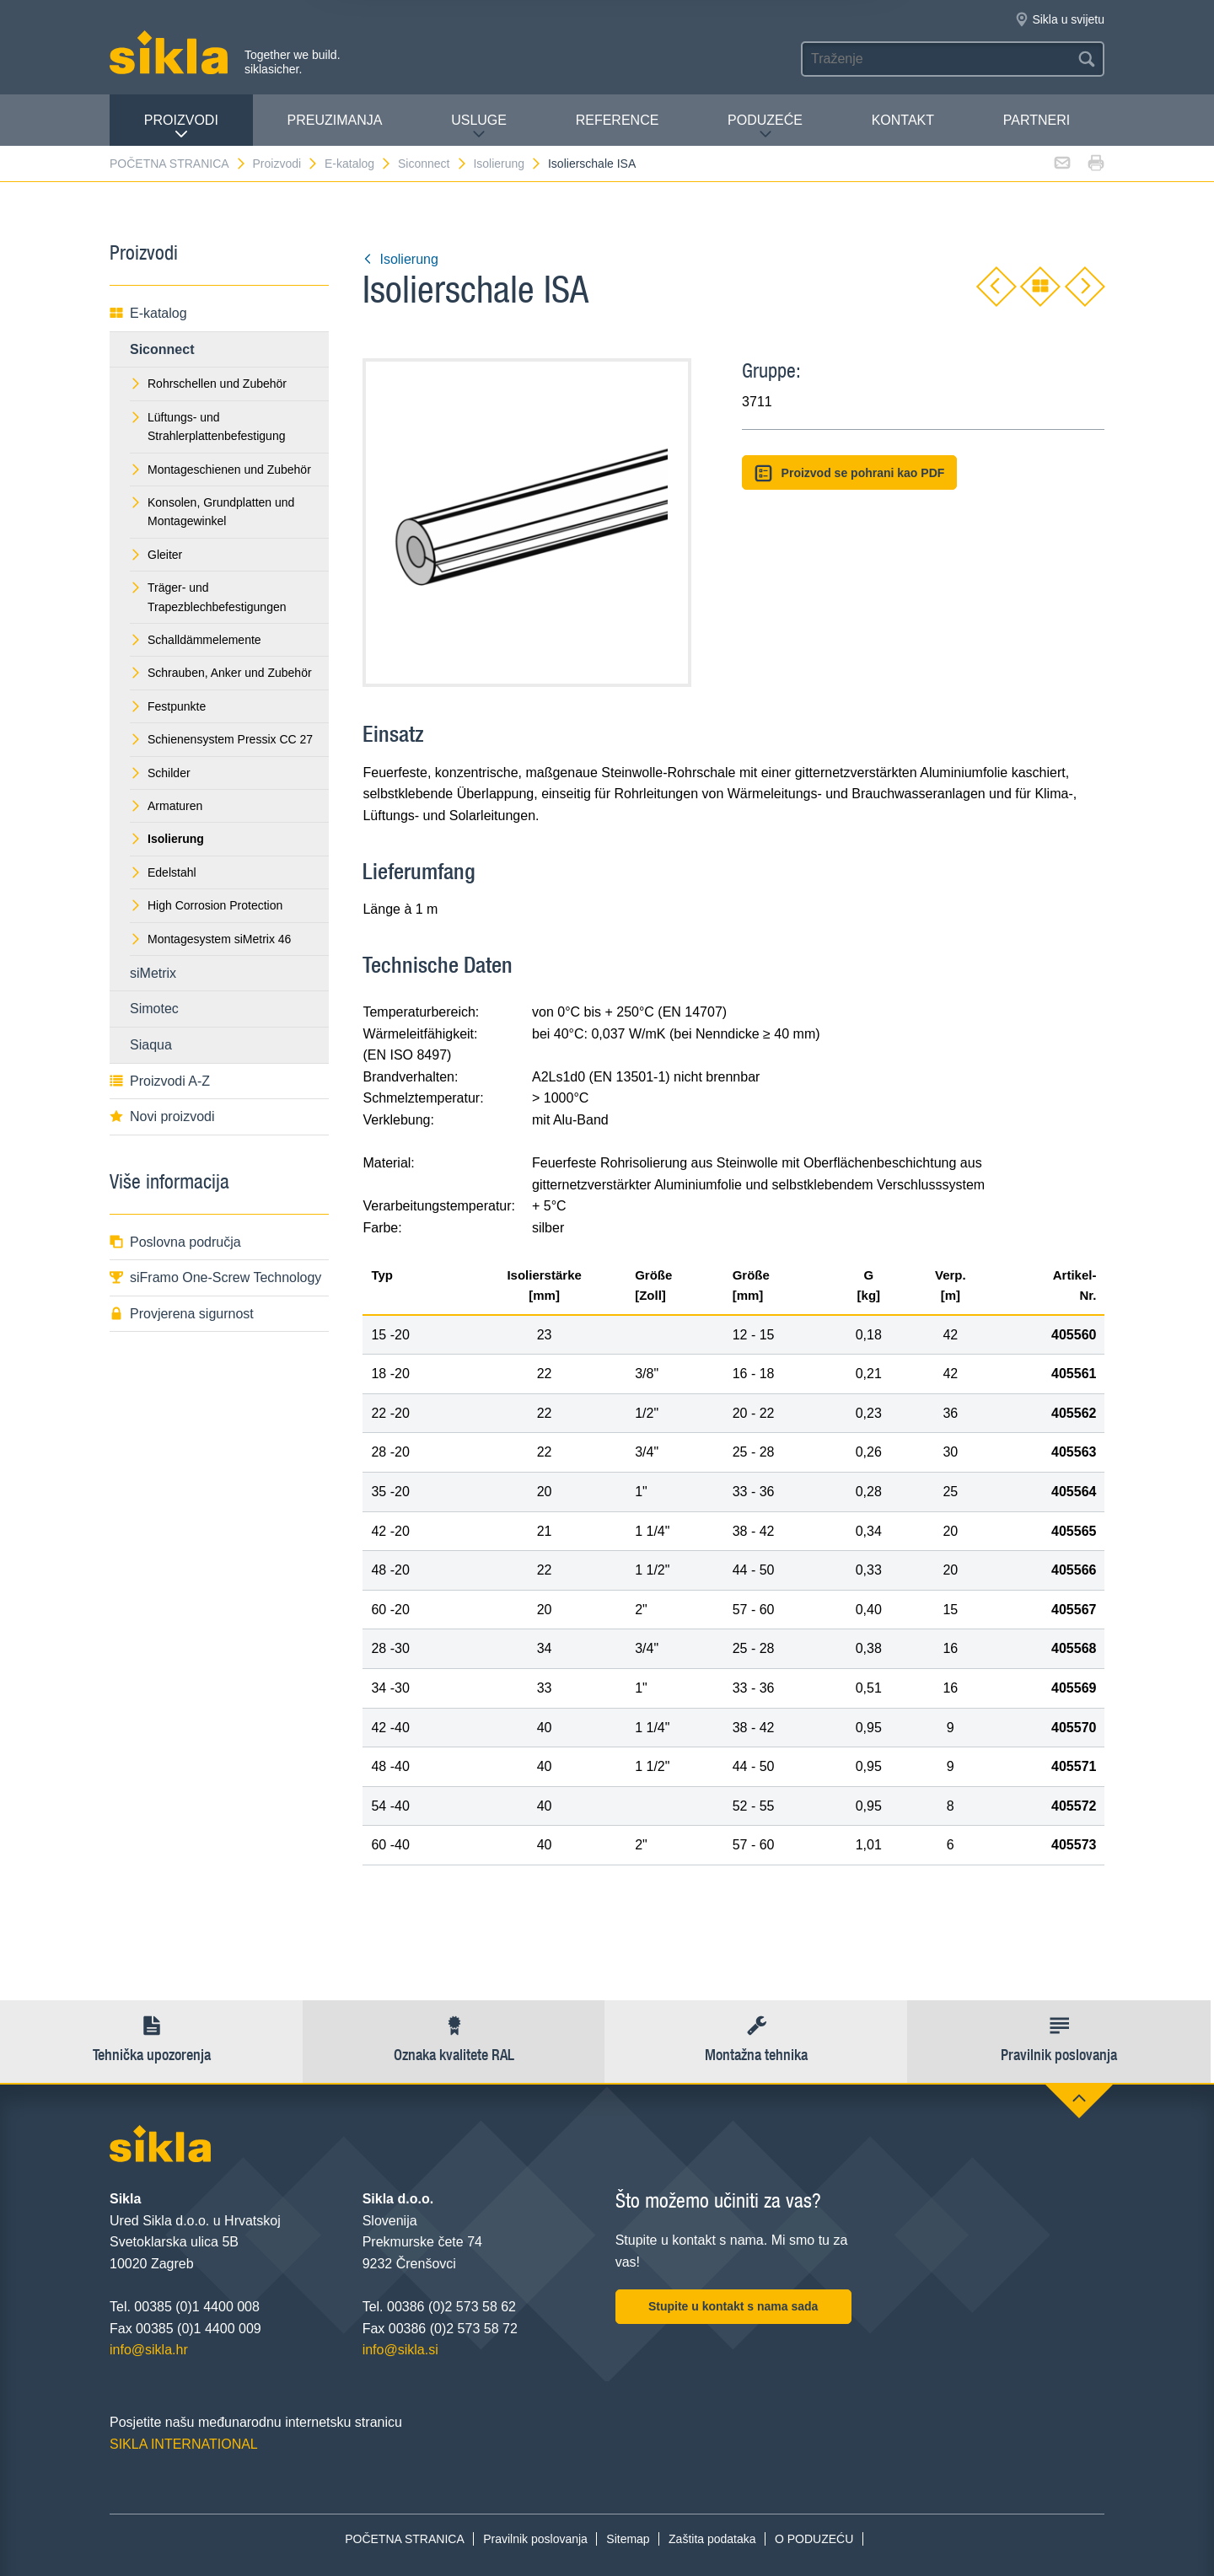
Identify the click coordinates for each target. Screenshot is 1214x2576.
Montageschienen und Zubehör (220, 469)
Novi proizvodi (162, 1116)
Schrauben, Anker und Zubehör (221, 672)
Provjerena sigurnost (182, 1314)
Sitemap (627, 2539)
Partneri (1036, 120)
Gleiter (156, 554)
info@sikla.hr (149, 2350)
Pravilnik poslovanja (535, 2539)
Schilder (160, 773)
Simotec (154, 1008)
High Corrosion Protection (206, 905)
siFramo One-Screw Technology (215, 1277)
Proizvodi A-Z (160, 1081)
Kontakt (903, 120)
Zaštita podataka (712, 2539)
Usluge (479, 127)
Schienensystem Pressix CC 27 (221, 739)
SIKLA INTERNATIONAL (184, 2444)
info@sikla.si (400, 2350)
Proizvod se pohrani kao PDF (849, 473)
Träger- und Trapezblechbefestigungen (208, 597)
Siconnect (432, 163)
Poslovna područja (175, 1242)
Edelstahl (163, 872)
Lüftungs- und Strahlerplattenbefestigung (207, 427)
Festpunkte (168, 706)
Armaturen (166, 806)
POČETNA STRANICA (178, 163)
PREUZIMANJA (335, 120)
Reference (617, 120)
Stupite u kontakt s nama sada (733, 2306)
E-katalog (358, 163)
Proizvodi (181, 127)
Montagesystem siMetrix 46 (210, 939)
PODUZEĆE (765, 127)
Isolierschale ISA (592, 163)
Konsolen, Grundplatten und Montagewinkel (212, 512)
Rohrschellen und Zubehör (208, 383)
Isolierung (507, 163)
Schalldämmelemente (195, 640)
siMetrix (153, 973)
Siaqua (151, 1045)
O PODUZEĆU (814, 2539)
